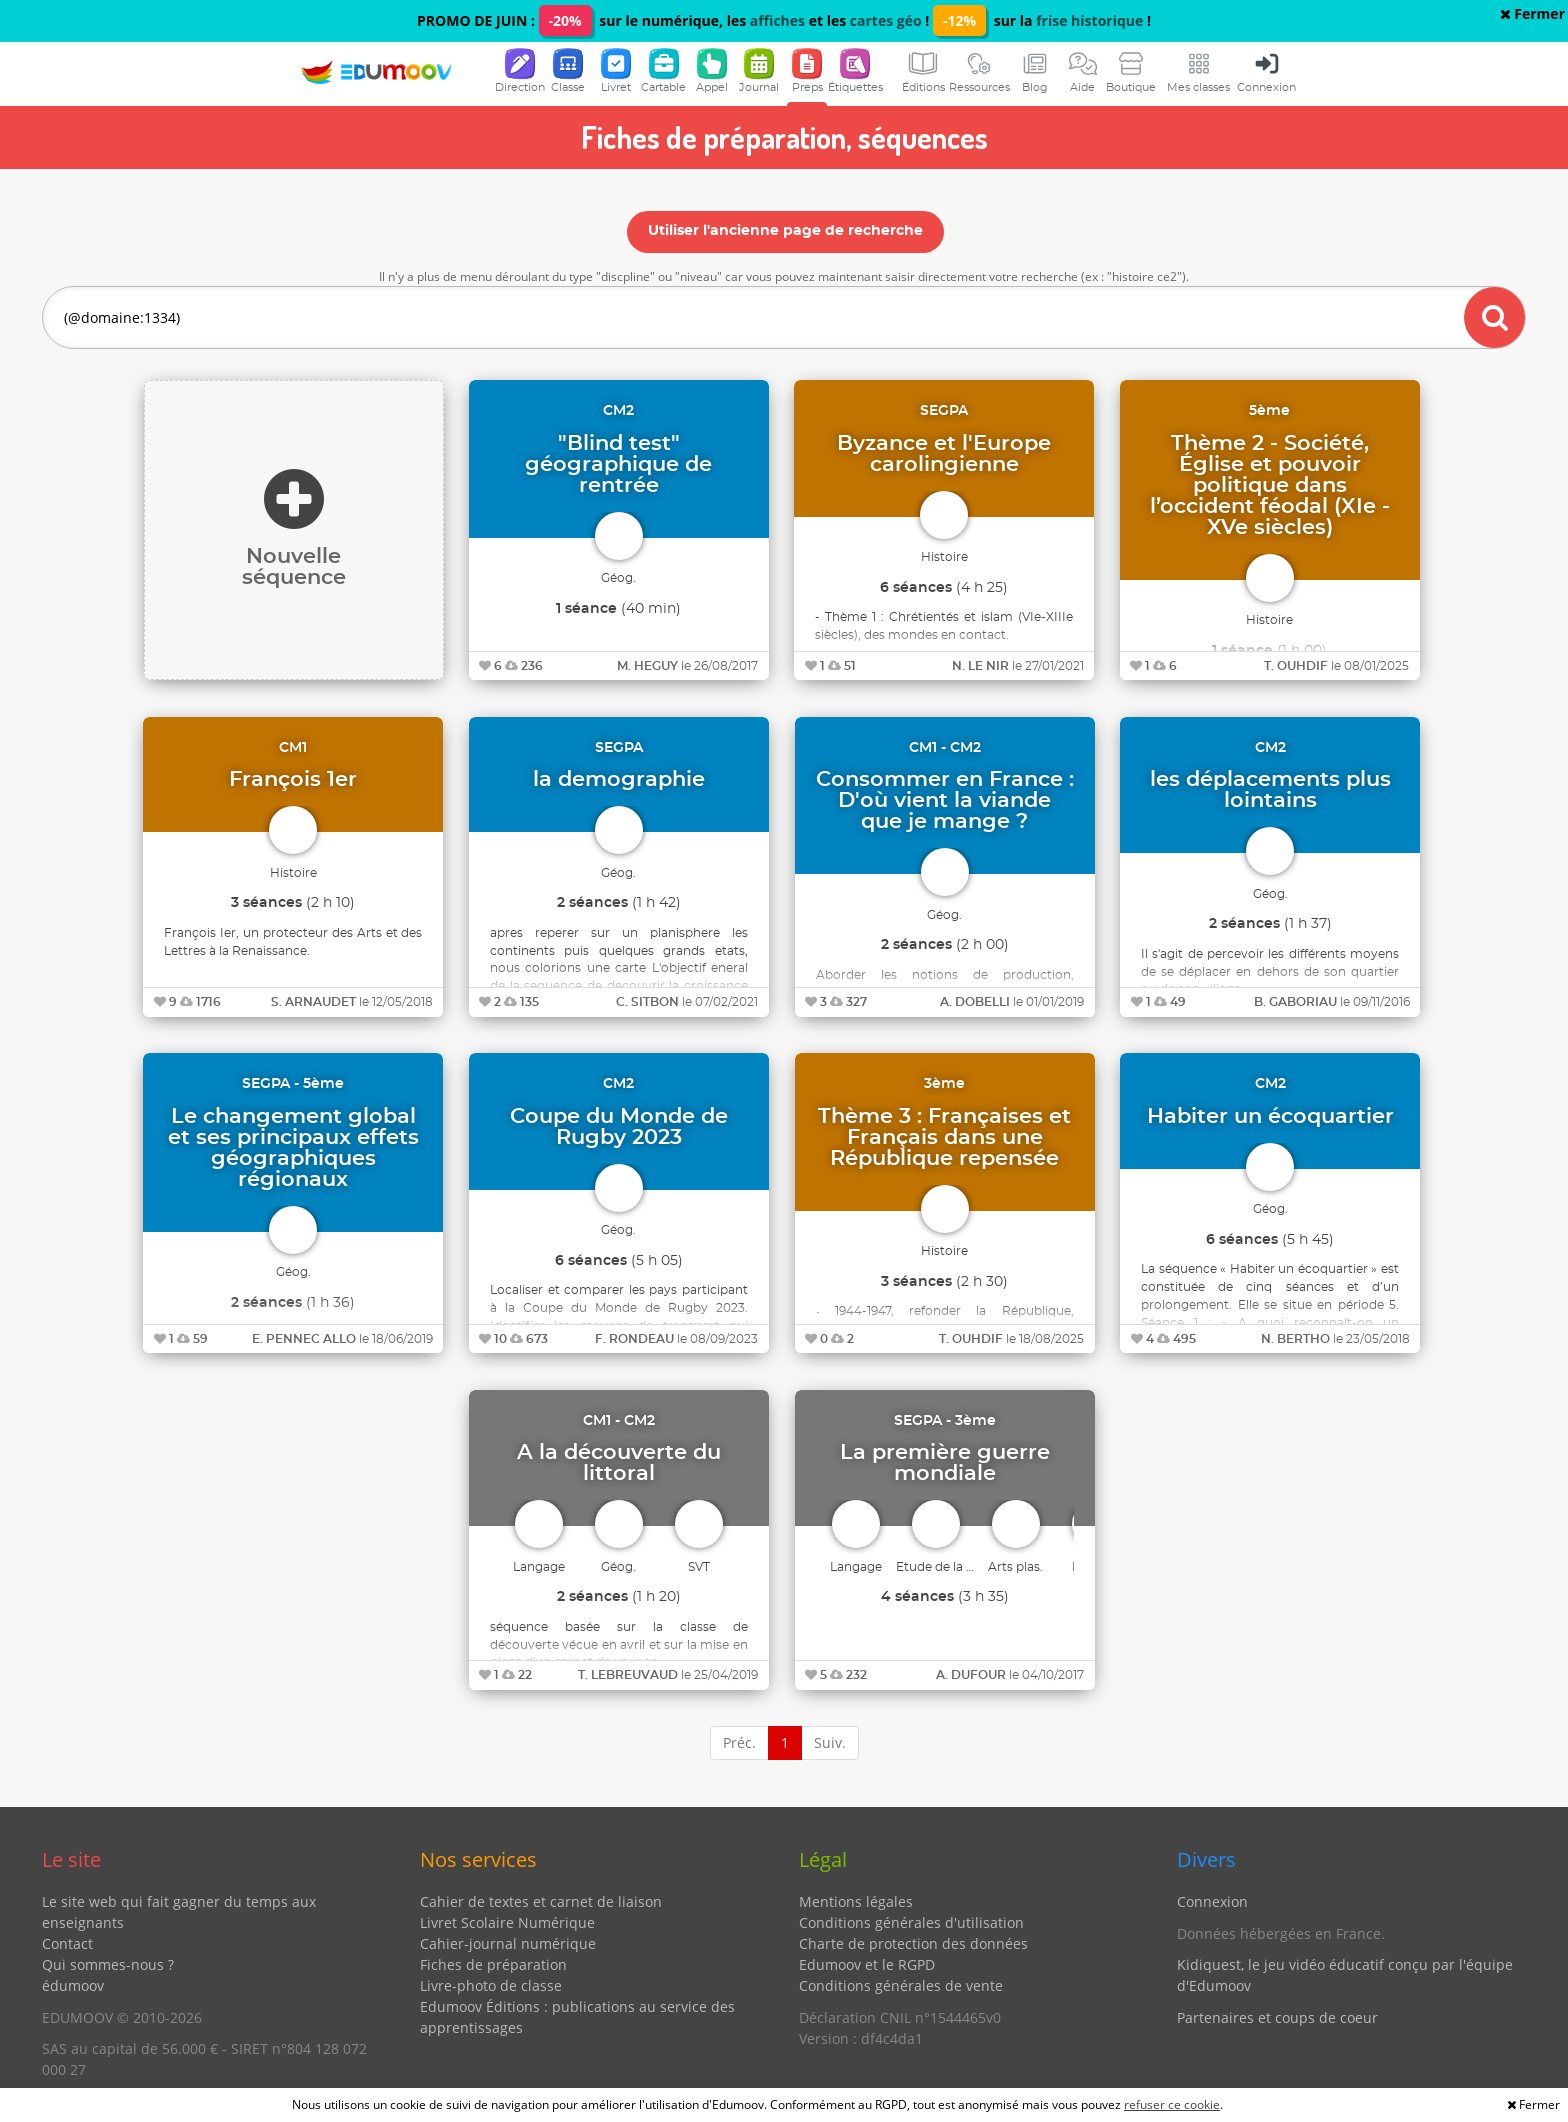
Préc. (739, 1742)
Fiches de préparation (493, 1964)
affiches (777, 20)
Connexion (1212, 1901)
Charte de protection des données (913, 1943)
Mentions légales (856, 1901)
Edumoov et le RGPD (867, 1964)
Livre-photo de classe (491, 1985)
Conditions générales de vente (901, 1985)
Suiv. (830, 1742)
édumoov (73, 1985)
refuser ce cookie (1172, 2104)
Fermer (1532, 13)
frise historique (1089, 20)
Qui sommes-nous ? (108, 1964)
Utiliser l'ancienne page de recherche (785, 231)
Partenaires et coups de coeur (1277, 2017)
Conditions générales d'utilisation (911, 1922)
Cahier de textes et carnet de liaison (541, 1901)
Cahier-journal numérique (508, 1943)
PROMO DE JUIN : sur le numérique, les (583, 20)
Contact (67, 1943)
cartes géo (886, 20)
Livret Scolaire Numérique (507, 1922)
